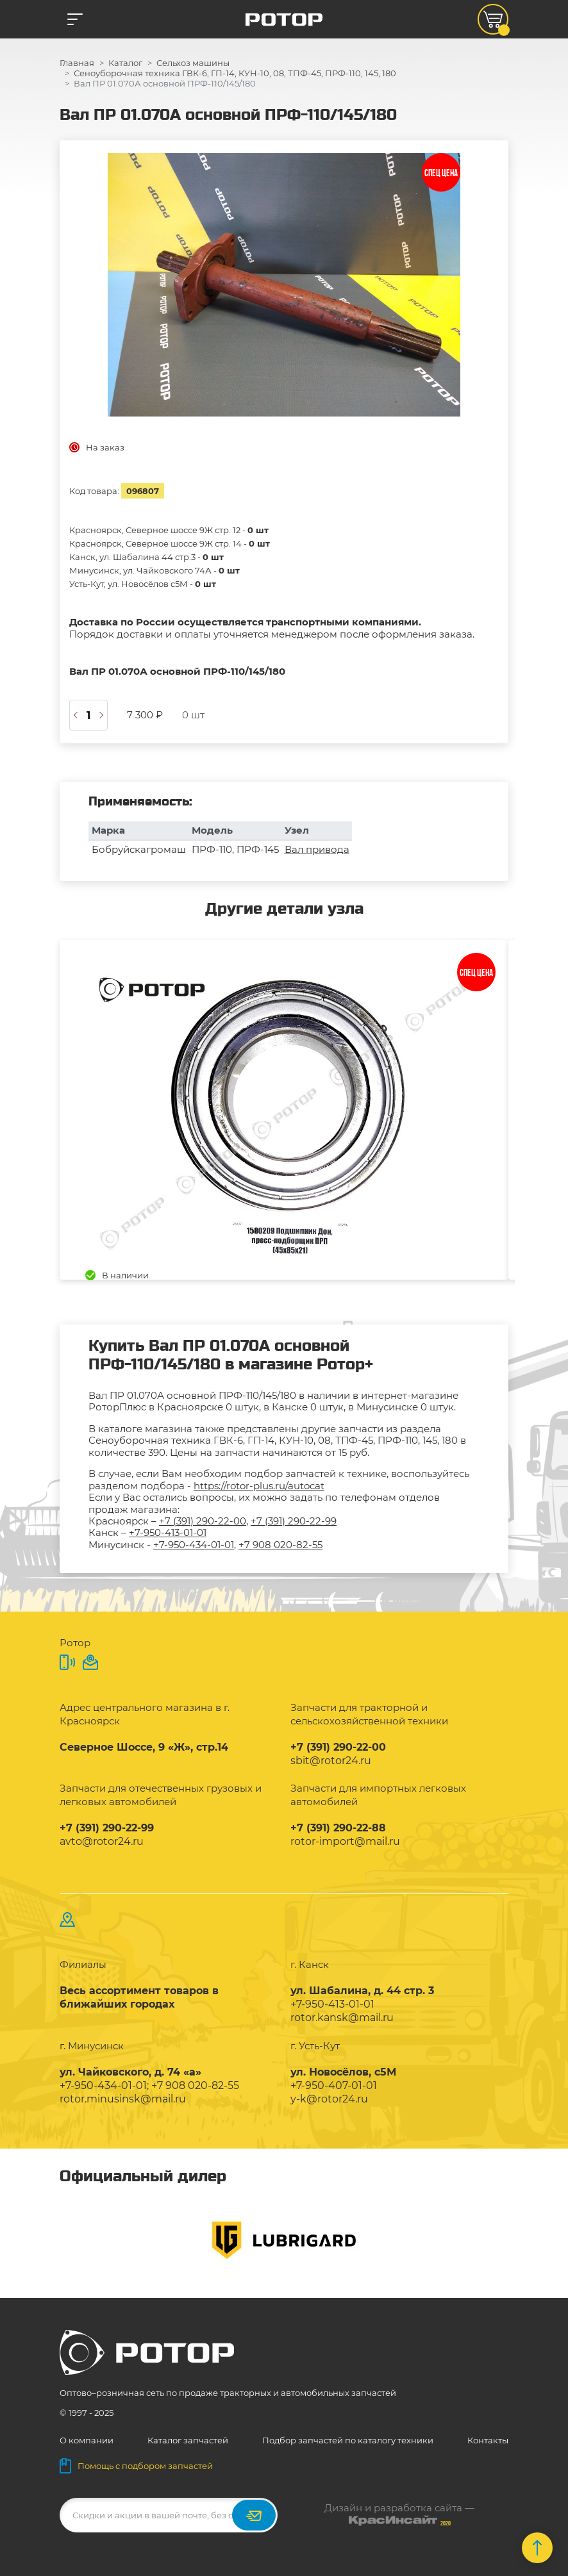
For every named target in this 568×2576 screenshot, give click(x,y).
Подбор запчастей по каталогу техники (347, 2440)
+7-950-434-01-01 (193, 1545)
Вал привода (317, 849)
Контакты (487, 2440)
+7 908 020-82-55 (280, 1545)
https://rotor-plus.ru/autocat (259, 1486)
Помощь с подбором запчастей (136, 2465)
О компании (86, 2440)
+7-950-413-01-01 (167, 1532)
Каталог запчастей (187, 2440)
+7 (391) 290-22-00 (202, 1521)
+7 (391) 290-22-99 (294, 1521)
